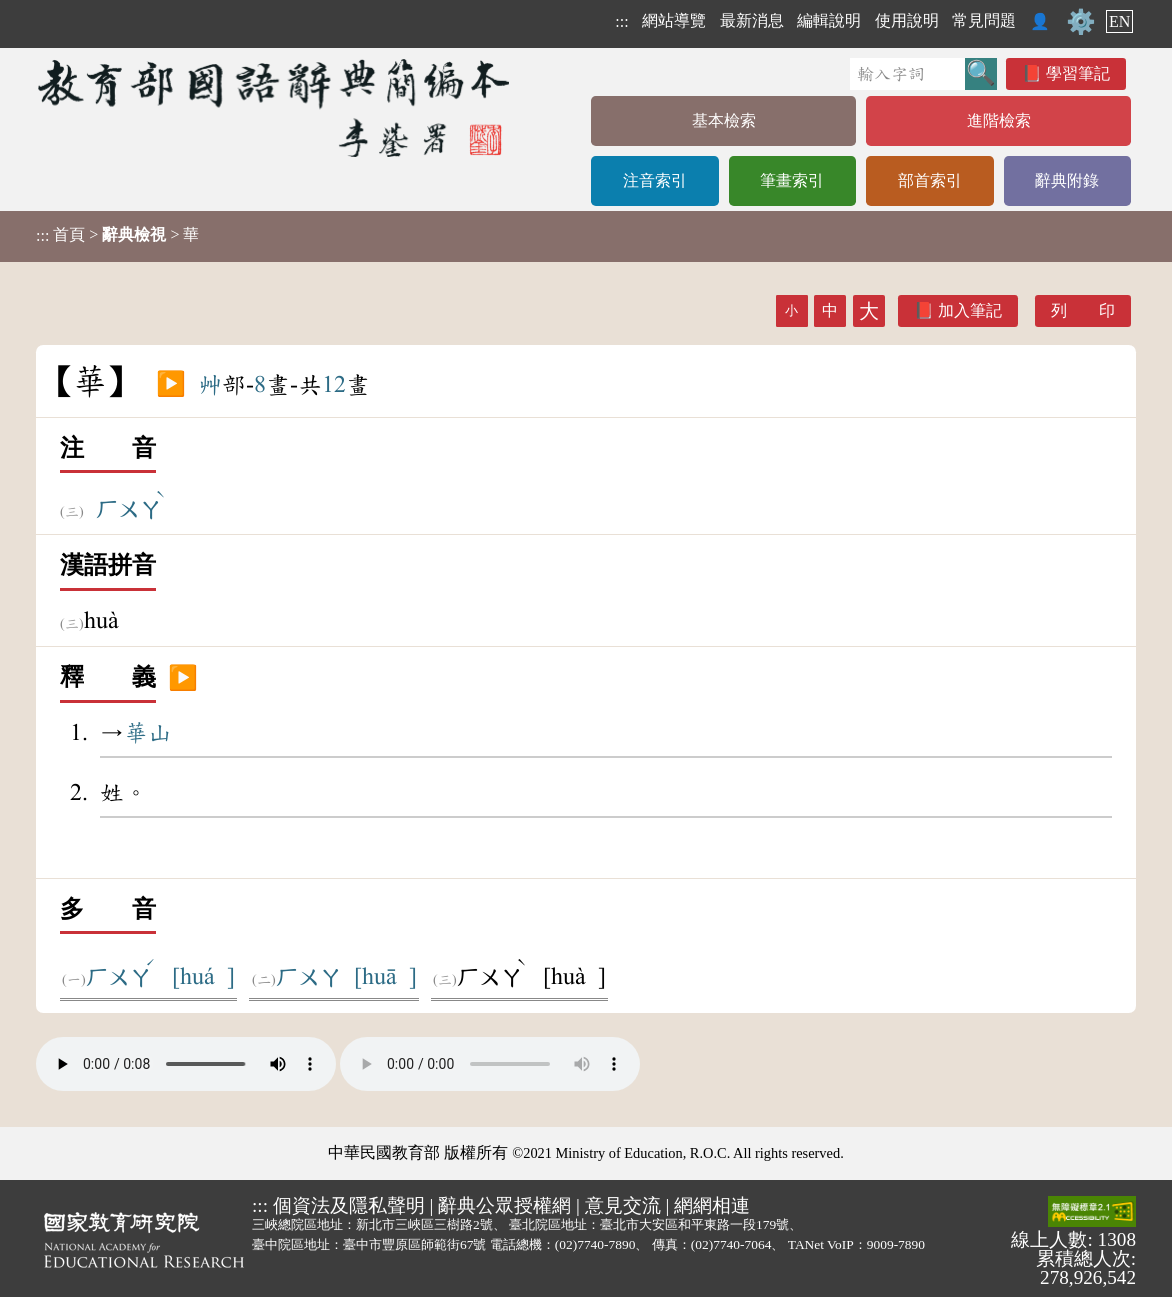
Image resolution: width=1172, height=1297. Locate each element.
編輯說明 (829, 20)
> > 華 (117, 235)
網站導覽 (674, 20)
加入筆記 (970, 310)
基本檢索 (724, 120)
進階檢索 (999, 120)
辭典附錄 (1067, 180)
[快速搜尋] (907, 74)
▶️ (171, 385)
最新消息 (752, 20)
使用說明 (907, 20)
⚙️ (1081, 22)
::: (621, 21)
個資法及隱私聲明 (349, 1205)
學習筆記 (1078, 73)
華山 (148, 733)
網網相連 (712, 1205)
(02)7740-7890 (595, 1244)
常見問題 (984, 20)
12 (334, 385)
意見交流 (623, 1205)
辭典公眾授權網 (504, 1205)
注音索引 (655, 180)
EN (1119, 21)
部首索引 (930, 180)
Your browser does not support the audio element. (186, 1064)
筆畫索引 (792, 180)
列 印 (1083, 310)
